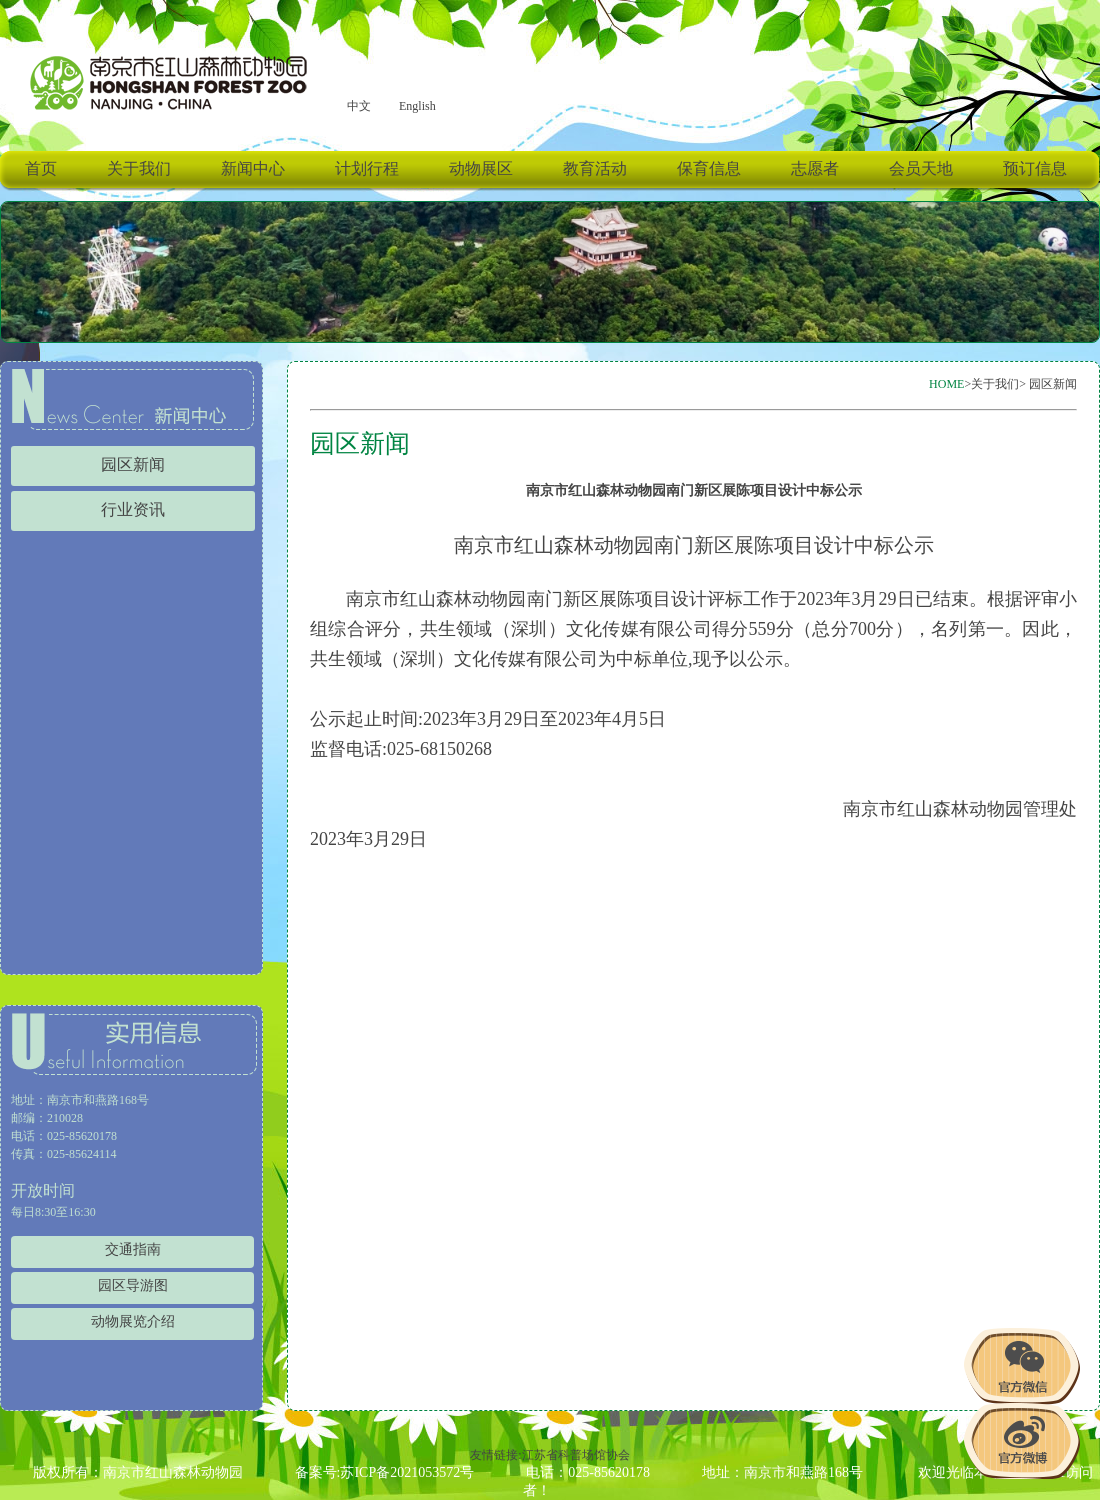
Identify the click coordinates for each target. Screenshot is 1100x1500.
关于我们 (139, 168)
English (417, 106)
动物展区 (481, 168)
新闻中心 (253, 168)
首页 (41, 168)
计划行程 (367, 168)
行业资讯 (133, 510)
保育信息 (709, 168)
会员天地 (921, 168)
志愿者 (815, 168)
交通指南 (133, 1249)
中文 (359, 106)
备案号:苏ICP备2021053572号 (385, 1472)
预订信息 (1035, 168)
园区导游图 (133, 1285)
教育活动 (595, 168)
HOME (946, 384)
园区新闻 (133, 465)
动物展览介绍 (133, 1321)
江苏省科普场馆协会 (576, 1455)
